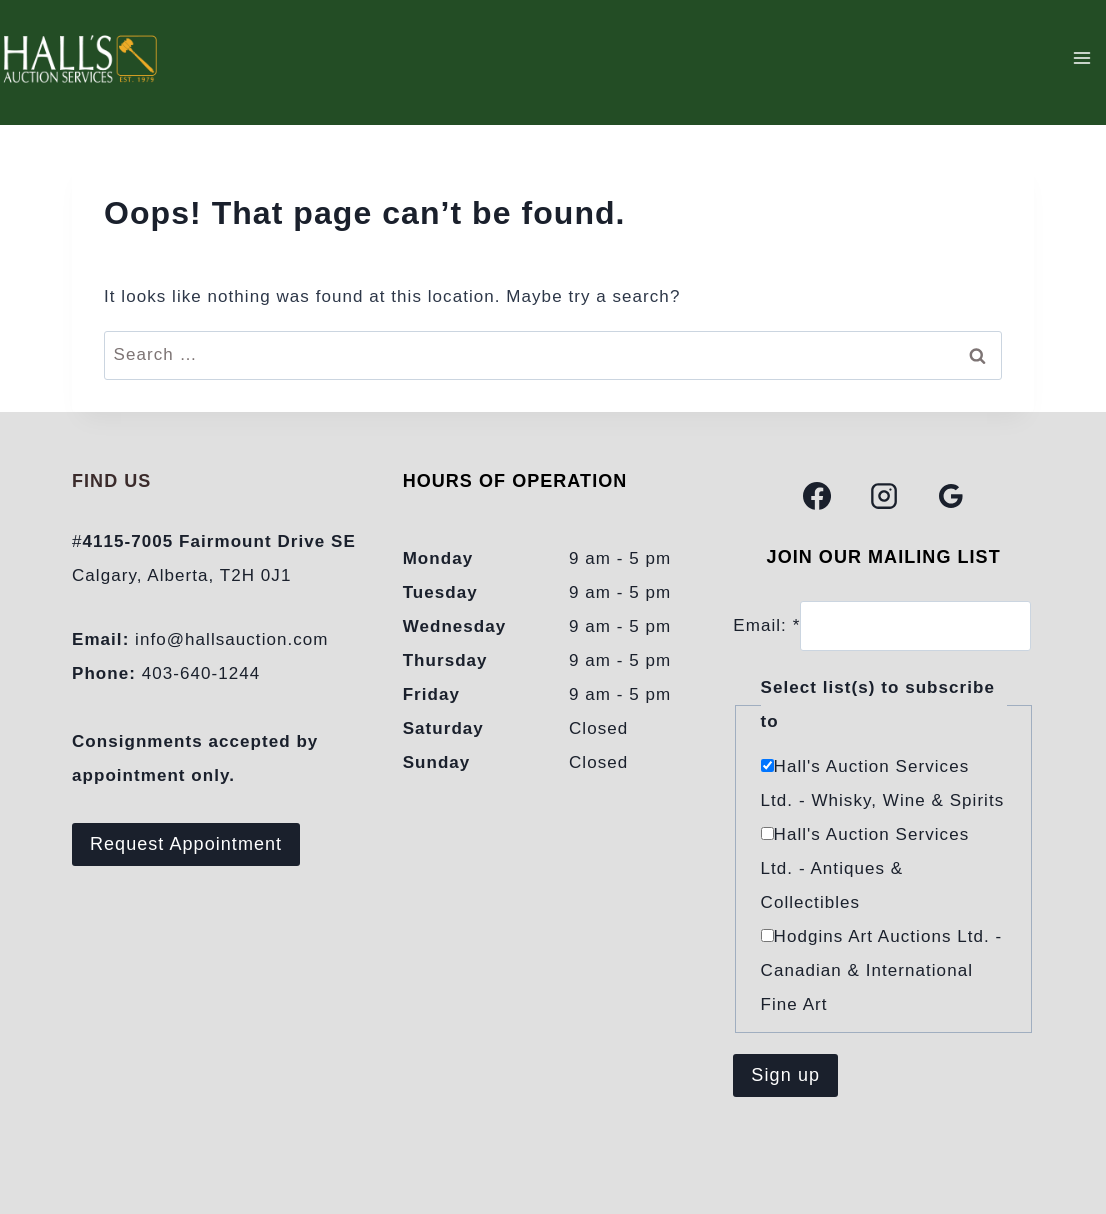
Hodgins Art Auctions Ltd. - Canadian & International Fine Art (882, 970)
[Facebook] (817, 496)
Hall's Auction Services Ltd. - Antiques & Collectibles (865, 868)
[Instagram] (884, 496)
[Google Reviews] (951, 496)
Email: (766, 625)
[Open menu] (1081, 57)
